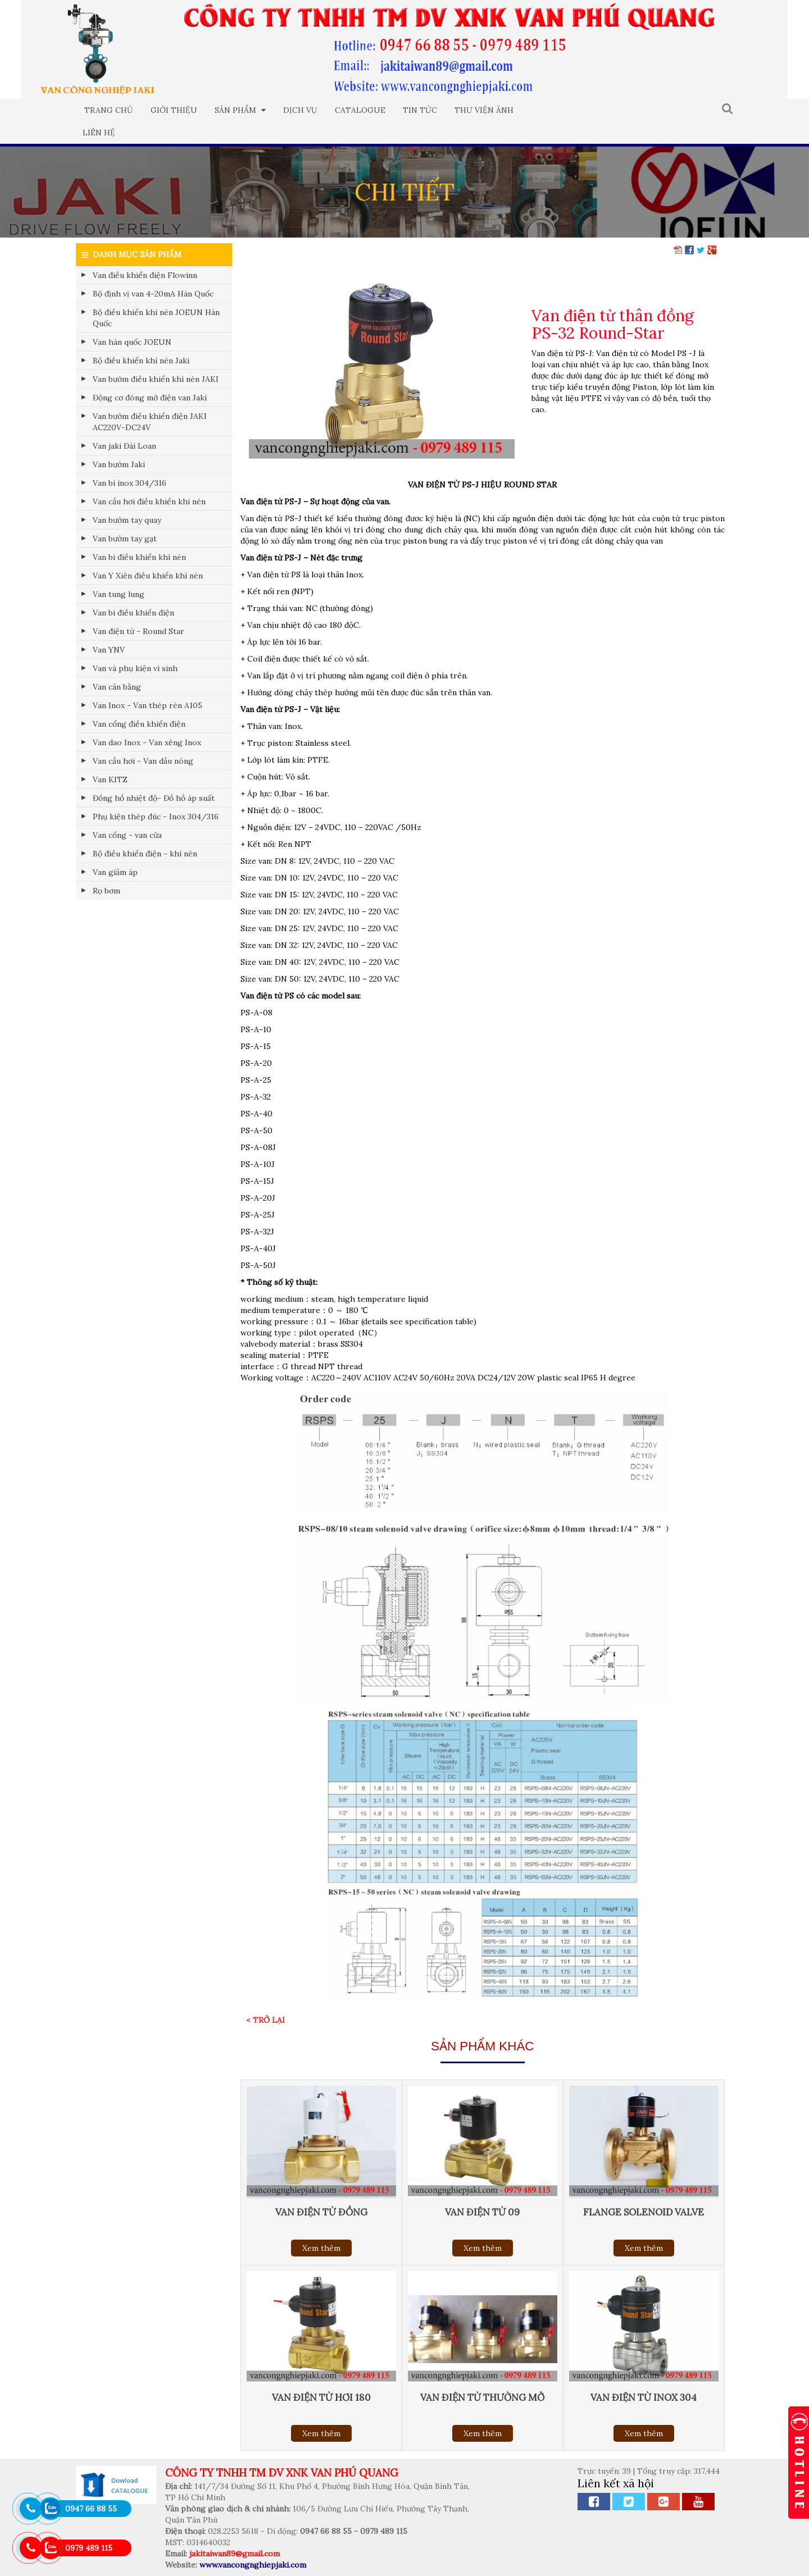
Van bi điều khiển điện (133, 613)
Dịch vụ (300, 110)
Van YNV (109, 650)
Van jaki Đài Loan (124, 446)
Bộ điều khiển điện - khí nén (145, 854)
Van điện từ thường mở (482, 2397)
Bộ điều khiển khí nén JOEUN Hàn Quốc (156, 318)
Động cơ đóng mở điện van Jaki (150, 398)
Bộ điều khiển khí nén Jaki (141, 360)
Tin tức (420, 110)
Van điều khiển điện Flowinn (145, 275)
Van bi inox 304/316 (129, 483)
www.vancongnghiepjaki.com (252, 2565)
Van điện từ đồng (321, 2212)
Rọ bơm (106, 891)
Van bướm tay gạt (125, 539)
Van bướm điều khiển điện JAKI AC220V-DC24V (150, 421)
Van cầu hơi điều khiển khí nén (149, 501)
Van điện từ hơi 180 (321, 2397)
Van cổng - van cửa (127, 835)
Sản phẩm (240, 110)
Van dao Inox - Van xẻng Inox (147, 742)
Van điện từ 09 (482, 2212)
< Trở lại (265, 2020)
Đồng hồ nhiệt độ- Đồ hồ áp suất (154, 798)
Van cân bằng (117, 687)
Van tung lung (118, 594)
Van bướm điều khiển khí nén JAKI (156, 379)
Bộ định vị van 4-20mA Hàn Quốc (153, 294)
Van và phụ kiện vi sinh (135, 668)
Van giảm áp (115, 872)
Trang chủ (108, 110)
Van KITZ (110, 779)
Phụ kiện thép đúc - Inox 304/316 (156, 816)
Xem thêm (321, 2248)
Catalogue (360, 110)
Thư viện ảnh (484, 110)
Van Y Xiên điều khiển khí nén (148, 576)
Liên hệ (99, 132)
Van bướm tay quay (127, 520)
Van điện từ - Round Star (138, 631)
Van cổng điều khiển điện (139, 724)
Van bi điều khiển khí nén (139, 557)
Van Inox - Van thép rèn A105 (147, 705)
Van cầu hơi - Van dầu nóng (143, 761)
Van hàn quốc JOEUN (132, 342)
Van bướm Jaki (119, 464)
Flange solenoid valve (643, 2212)
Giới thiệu (174, 110)
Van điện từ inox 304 (643, 2397)
